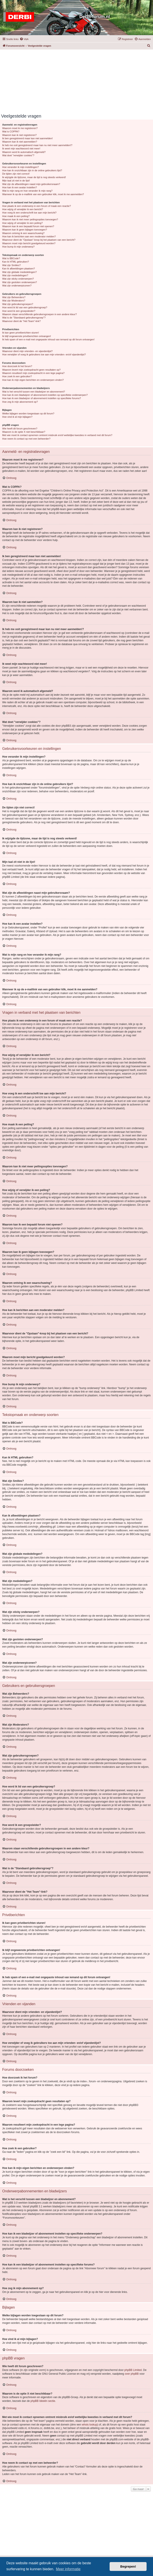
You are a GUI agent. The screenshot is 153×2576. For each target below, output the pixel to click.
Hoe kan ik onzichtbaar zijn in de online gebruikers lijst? (32, 170)
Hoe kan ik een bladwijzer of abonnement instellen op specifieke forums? (41, 398)
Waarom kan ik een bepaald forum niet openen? (28, 226)
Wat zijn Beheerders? (13, 297)
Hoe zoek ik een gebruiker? (17, 376)
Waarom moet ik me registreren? (20, 128)
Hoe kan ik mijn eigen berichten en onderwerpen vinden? (33, 380)
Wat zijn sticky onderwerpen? (18, 278)
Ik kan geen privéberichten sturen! (20, 332)
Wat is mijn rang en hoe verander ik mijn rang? (27, 190)
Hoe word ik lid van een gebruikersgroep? (24, 307)
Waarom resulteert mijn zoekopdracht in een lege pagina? (33, 373)
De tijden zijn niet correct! (16, 173)
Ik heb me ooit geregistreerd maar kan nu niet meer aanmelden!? (37, 145)
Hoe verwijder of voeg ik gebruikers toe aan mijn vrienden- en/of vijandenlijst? (44, 354)
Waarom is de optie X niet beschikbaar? (23, 432)
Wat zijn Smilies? (11, 265)
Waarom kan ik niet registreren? (19, 135)
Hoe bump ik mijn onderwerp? (18, 246)
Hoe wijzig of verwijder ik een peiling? (22, 223)
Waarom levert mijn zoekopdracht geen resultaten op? (31, 369)
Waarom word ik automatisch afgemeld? (24, 152)
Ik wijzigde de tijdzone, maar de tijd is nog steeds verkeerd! (34, 177)
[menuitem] (24, 39)
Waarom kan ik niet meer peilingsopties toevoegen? (30, 219)
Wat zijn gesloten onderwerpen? (19, 282)
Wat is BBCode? (11, 258)
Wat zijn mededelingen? (15, 275)
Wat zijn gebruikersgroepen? (17, 304)
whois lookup (89, 2424)
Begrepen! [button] (128, 2566)
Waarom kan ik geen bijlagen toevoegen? (24, 229)
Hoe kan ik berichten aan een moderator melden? (29, 236)
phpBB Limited (133, 2370)
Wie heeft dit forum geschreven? (19, 428)
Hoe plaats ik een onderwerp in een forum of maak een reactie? (36, 206)
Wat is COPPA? (10, 131)
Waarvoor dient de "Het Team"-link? (21, 321)
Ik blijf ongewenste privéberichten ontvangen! (26, 336)
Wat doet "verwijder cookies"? (18, 155)
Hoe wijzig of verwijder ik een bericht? (22, 209)
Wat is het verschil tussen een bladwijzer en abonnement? (33, 391)
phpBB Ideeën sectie (43, 2401)
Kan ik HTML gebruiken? (15, 261)
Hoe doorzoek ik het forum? (17, 366)
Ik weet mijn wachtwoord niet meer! (21, 148)
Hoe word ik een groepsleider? (18, 311)
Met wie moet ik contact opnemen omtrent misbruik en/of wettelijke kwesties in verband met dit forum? (57, 435)
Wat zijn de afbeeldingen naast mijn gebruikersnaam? (31, 184)
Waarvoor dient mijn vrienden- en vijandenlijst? (27, 351)
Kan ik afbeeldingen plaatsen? (18, 268)
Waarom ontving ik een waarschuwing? (23, 233)
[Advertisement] (77, 80)
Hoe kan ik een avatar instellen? (19, 187)
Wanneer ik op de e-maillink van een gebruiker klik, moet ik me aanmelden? (43, 194)
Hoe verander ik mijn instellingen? (20, 167)
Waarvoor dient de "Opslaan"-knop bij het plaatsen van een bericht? (38, 239)
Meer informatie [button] (68, 2569)
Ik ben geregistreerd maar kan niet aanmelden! (27, 138)
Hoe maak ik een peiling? (16, 216)
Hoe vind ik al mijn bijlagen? (17, 416)
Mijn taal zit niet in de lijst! (16, 180)
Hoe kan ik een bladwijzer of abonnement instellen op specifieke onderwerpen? (45, 395)
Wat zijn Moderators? (13, 300)
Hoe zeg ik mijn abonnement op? (20, 401)
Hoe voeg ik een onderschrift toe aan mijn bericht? (29, 212)
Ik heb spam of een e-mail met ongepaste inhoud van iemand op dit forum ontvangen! (48, 339)
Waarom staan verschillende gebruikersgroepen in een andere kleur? (39, 314)
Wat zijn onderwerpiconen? (16, 285)
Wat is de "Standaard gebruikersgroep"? (24, 317)
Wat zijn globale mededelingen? (19, 272)
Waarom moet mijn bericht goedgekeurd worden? (29, 243)
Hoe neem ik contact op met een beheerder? (26, 438)
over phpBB (132, 2373)
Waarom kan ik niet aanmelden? (19, 141)
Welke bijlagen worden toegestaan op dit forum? (28, 413)
